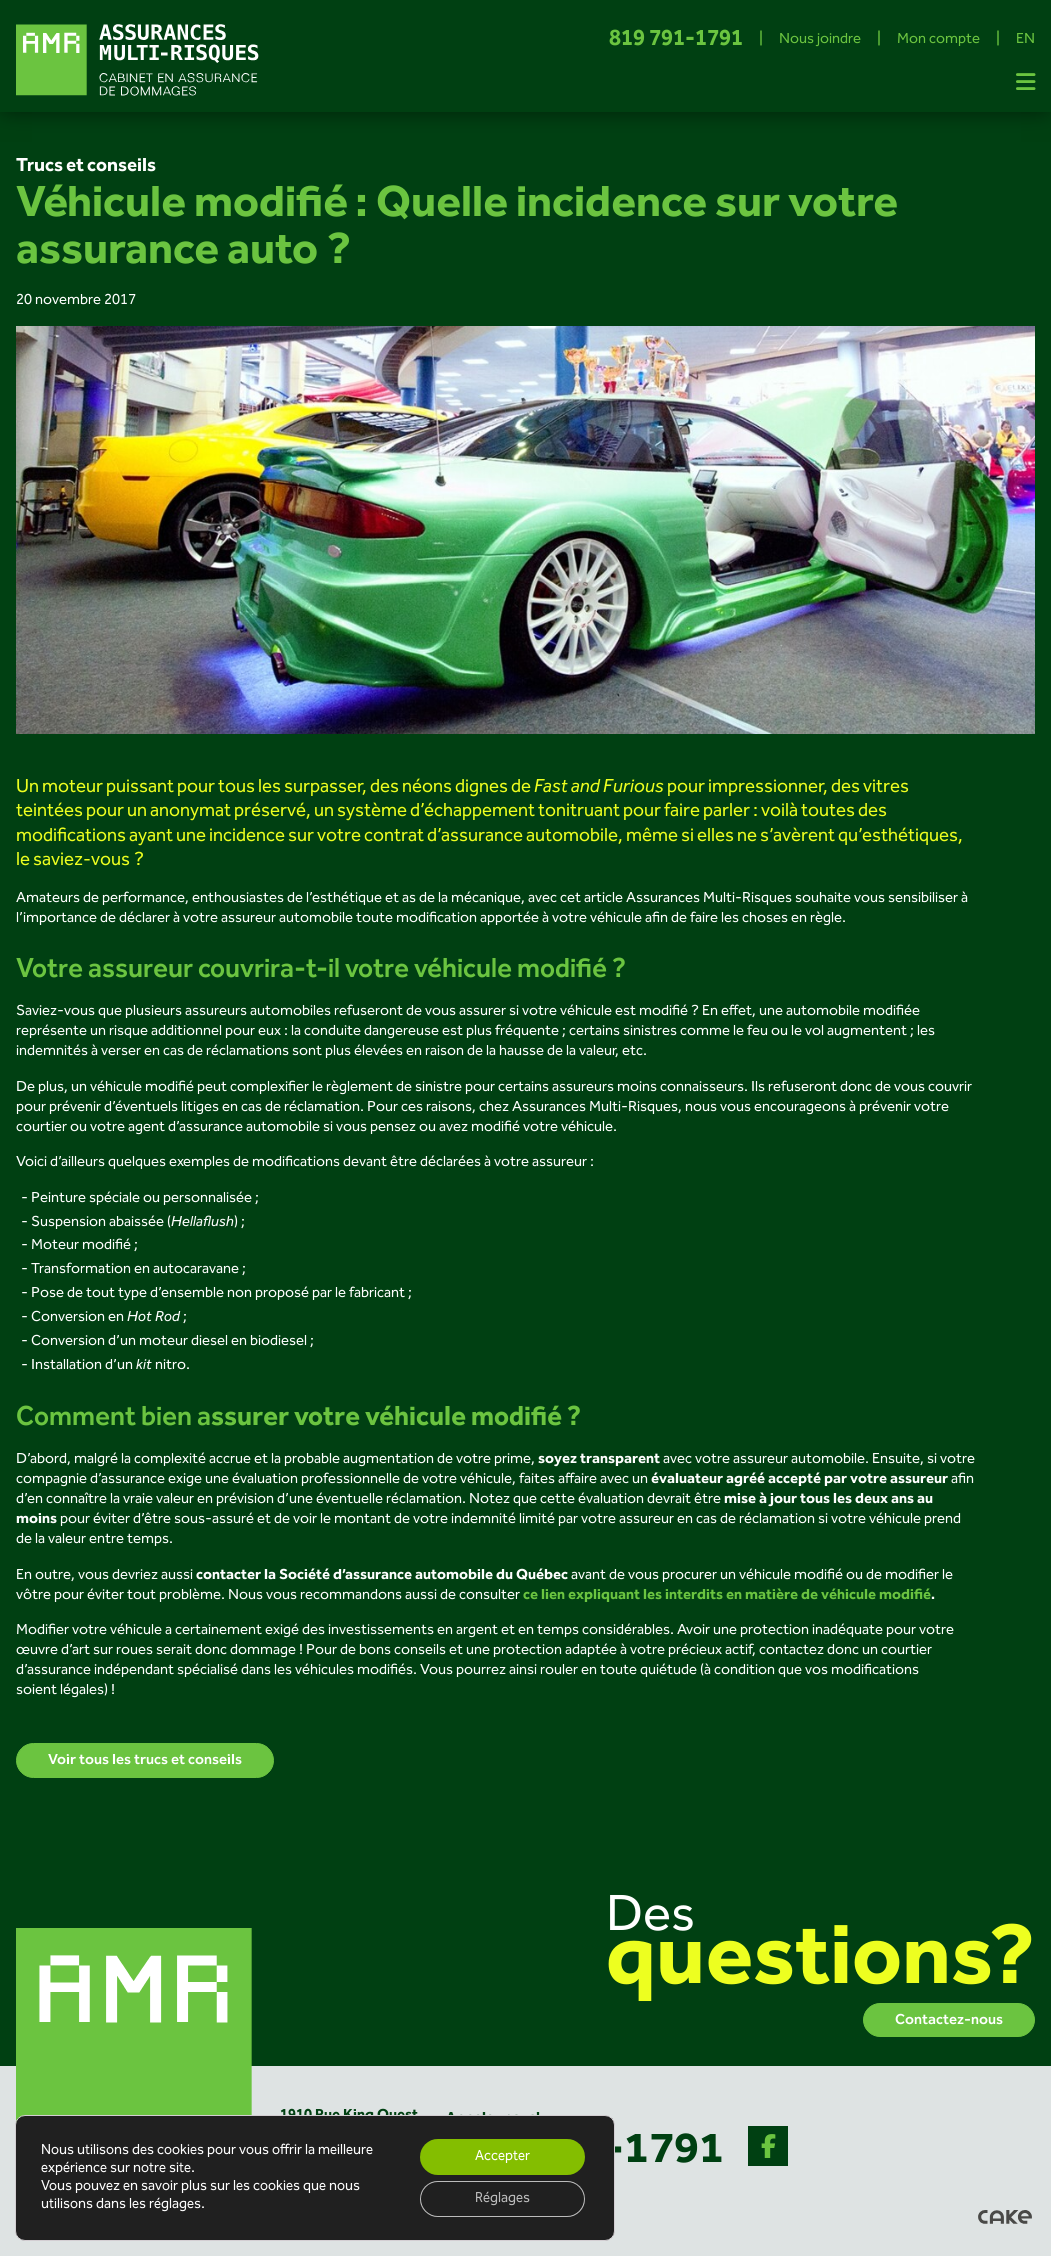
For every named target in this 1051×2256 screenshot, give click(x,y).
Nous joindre (820, 40)
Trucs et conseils (86, 166)
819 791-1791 (676, 40)
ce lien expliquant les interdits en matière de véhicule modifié (727, 1595)
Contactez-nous (949, 2020)
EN (1025, 40)
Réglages (502, 2199)
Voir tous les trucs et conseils (145, 1760)
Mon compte (938, 40)
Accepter (502, 2157)
